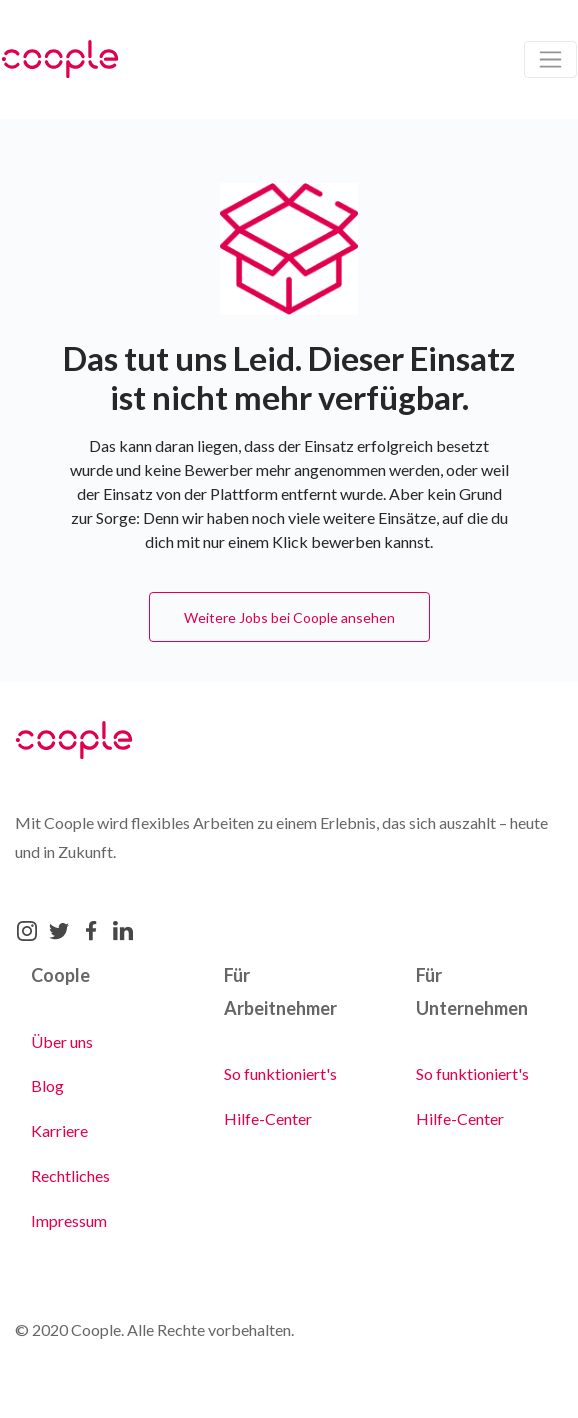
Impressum (69, 1220)
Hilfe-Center (268, 1118)
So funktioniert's (280, 1073)
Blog (47, 1085)
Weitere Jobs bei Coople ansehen (289, 617)
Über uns (62, 1041)
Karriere (59, 1130)
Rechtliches (70, 1175)
